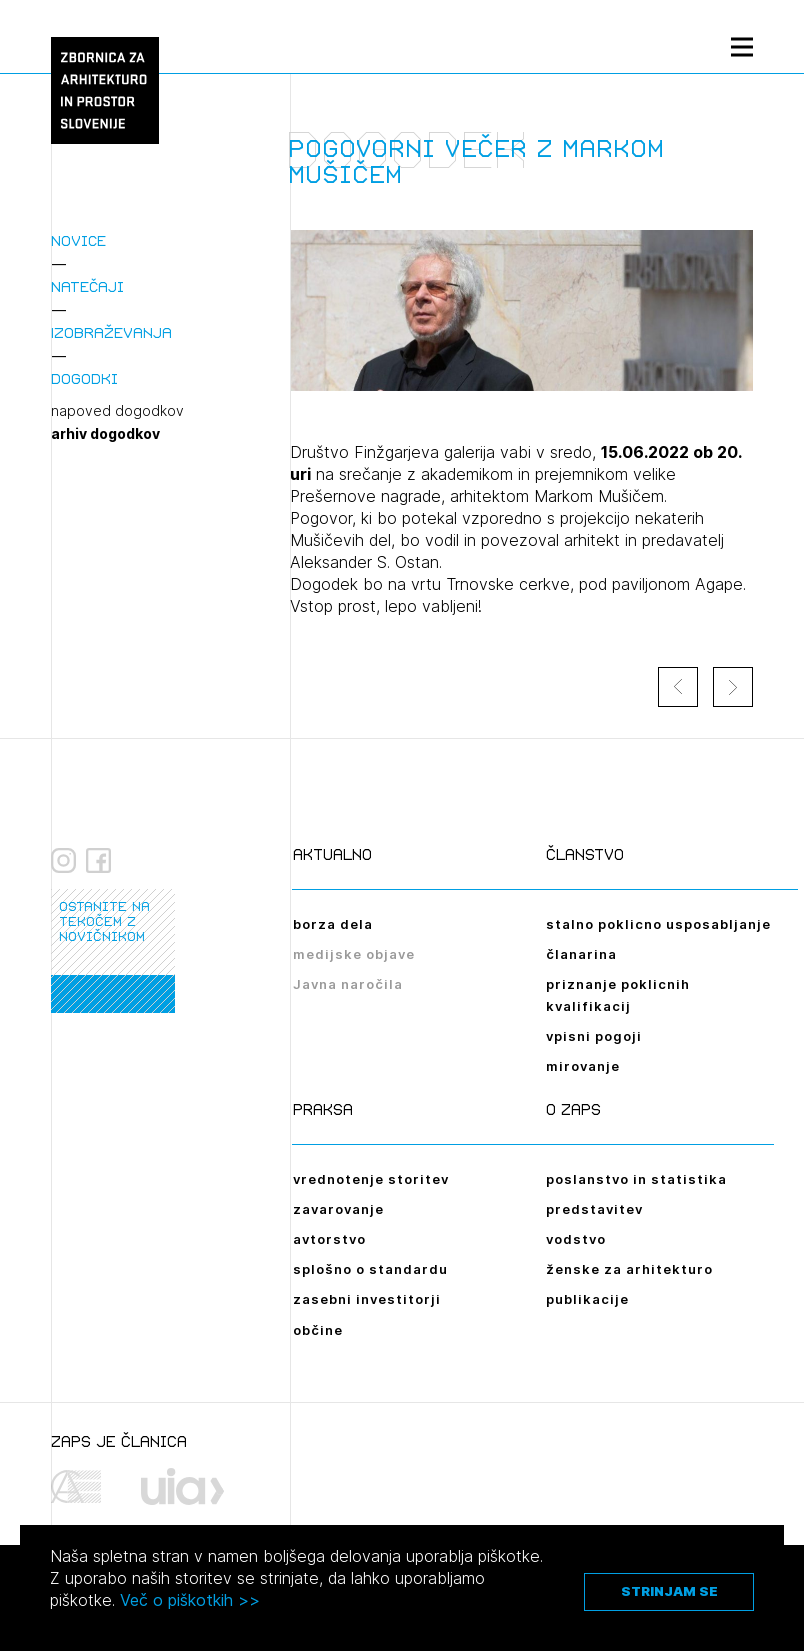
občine (318, 1330)
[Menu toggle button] (742, 46)
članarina (581, 954)
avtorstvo (329, 1239)
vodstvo (576, 1239)
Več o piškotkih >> (190, 1600)
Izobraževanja (111, 332)
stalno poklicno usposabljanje (658, 924)
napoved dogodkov (117, 411)
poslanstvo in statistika (636, 1179)
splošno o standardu (370, 1269)
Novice (78, 240)
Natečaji (87, 286)
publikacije (587, 1299)
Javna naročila (348, 984)
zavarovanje (338, 1209)
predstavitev (594, 1209)
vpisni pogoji (594, 1036)
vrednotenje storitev (371, 1179)
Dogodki (84, 378)
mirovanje (583, 1066)
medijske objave (354, 954)
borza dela (333, 924)
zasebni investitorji (367, 1299)
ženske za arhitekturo (629, 1269)
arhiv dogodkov (105, 434)
